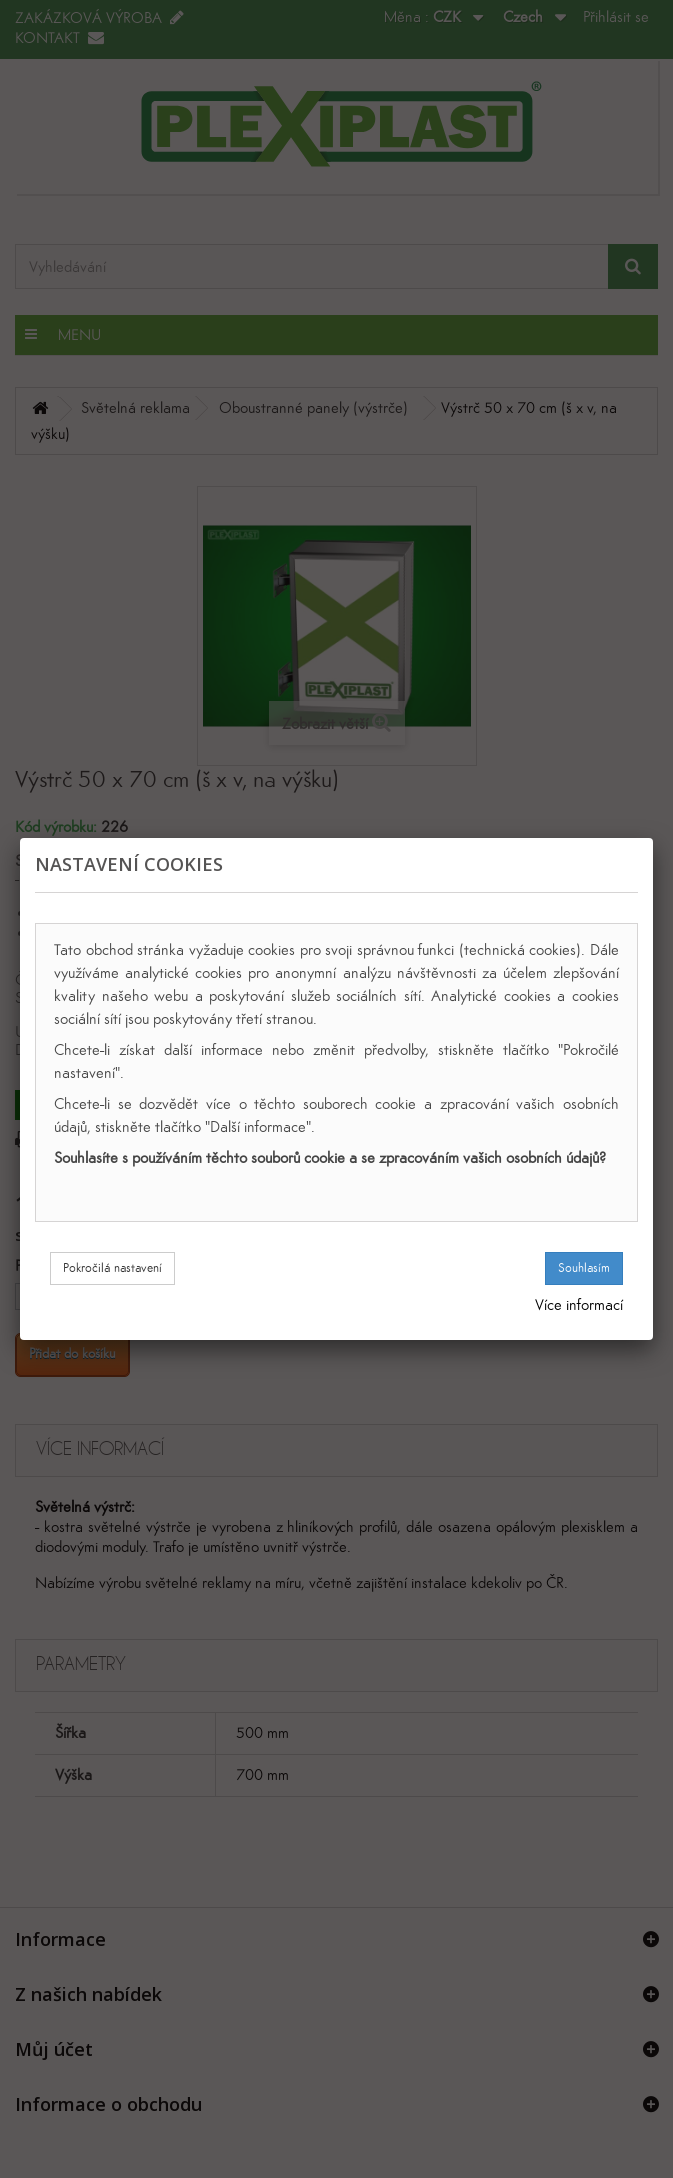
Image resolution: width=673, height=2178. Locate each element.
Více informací (579, 1304)
